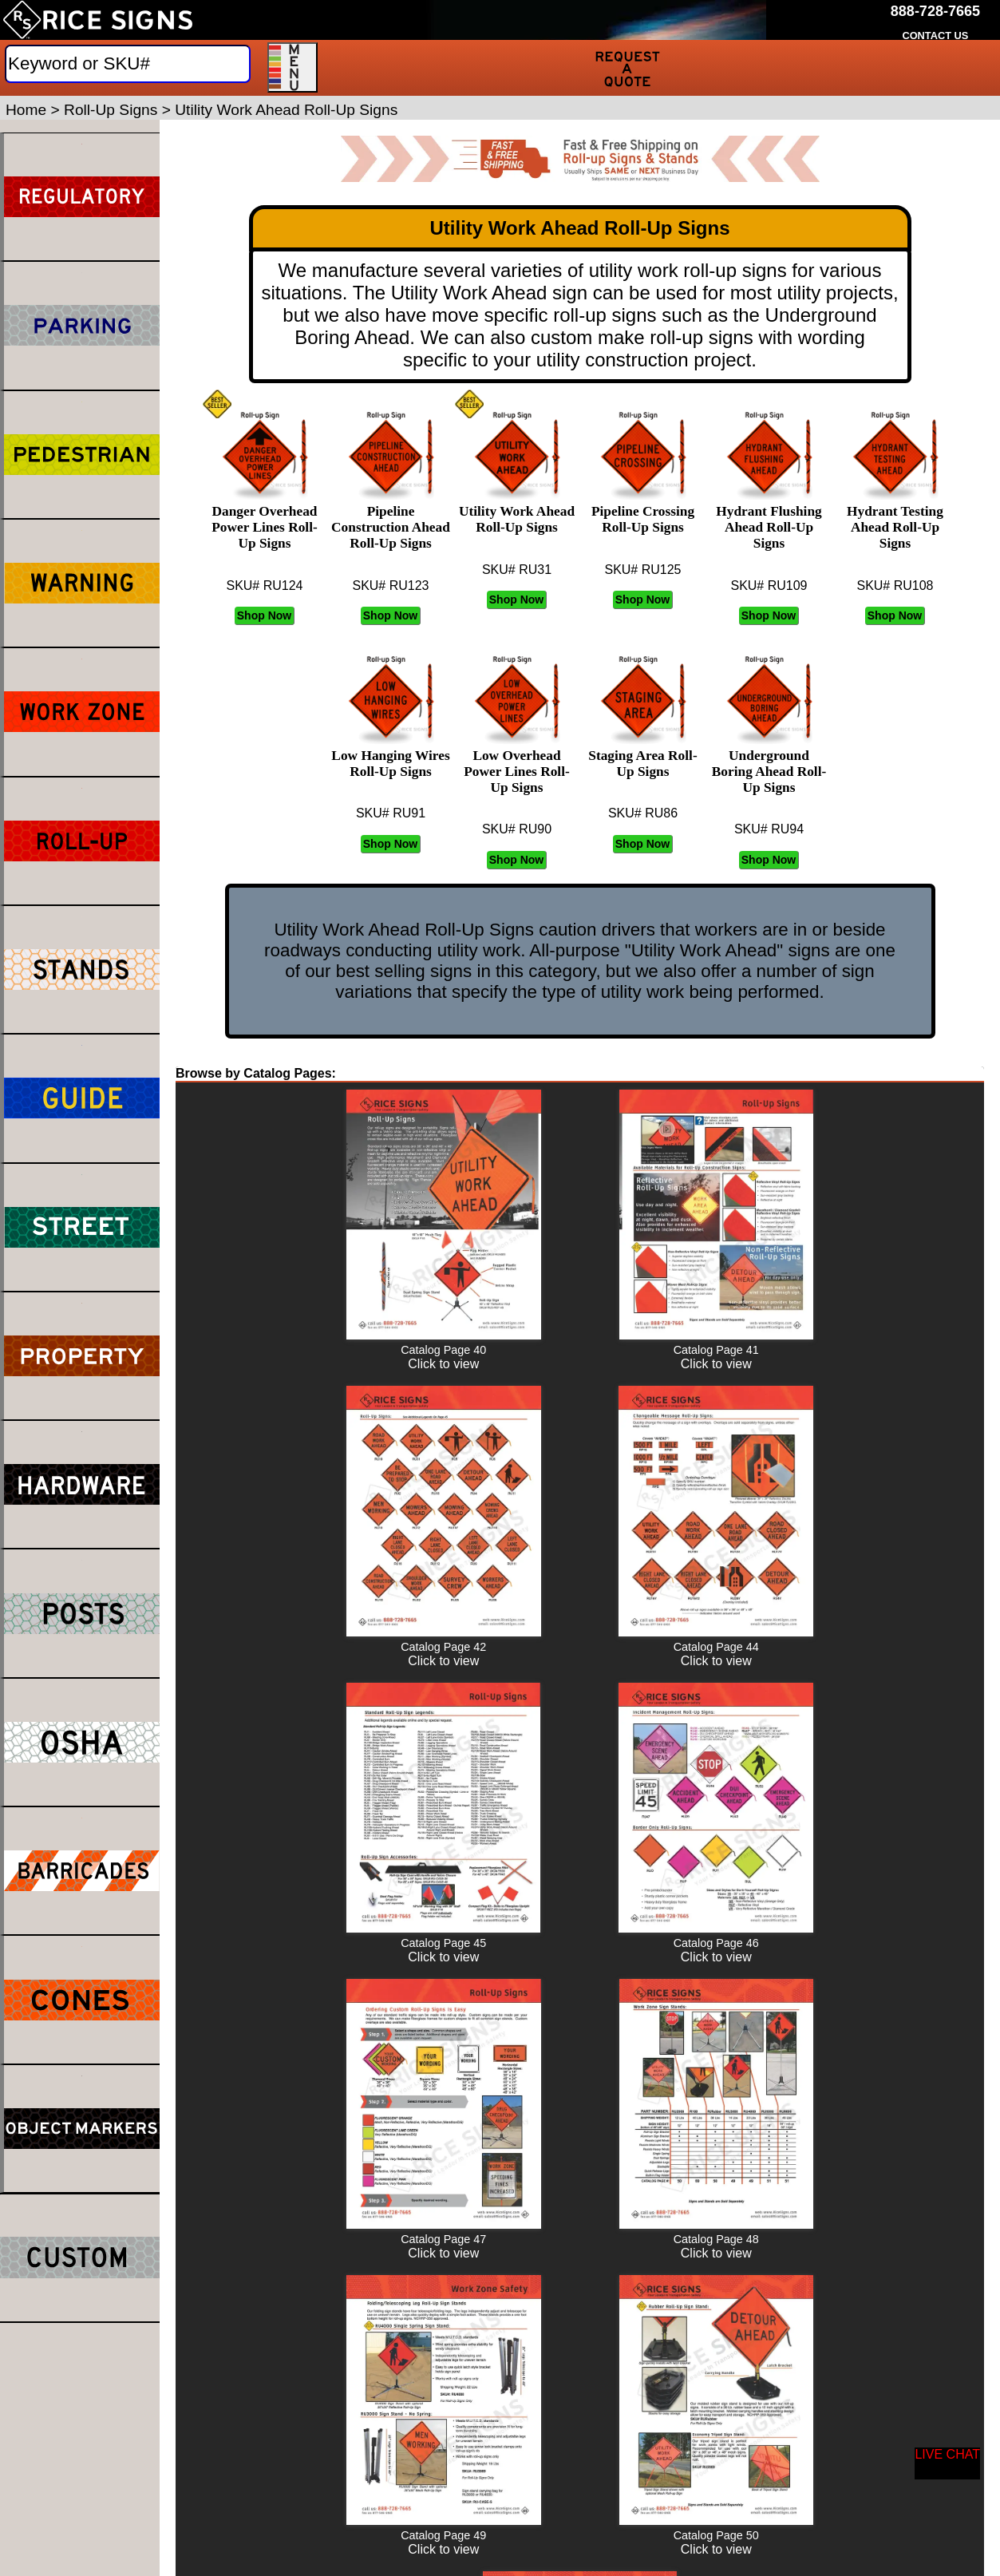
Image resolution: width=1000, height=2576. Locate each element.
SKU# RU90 (516, 829)
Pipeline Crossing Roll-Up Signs (642, 511)
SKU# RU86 (643, 813)
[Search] (128, 64)
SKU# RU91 (390, 813)
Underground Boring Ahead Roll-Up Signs (769, 763)
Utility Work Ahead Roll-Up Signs (517, 511)
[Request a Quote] (628, 68)
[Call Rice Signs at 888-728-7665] (935, 11)
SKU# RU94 (769, 829)
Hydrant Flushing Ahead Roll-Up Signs (768, 519)
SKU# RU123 (390, 585)
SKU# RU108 (894, 585)
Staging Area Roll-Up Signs (642, 755)
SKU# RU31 (516, 569)
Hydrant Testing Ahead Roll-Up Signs (895, 519)
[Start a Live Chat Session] (947, 2463)
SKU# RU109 (768, 585)
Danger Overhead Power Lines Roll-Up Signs (264, 519)
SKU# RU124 (264, 585)
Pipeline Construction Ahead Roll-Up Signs (390, 519)
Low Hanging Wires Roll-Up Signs (390, 755)
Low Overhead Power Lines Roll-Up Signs (517, 763)
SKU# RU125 (642, 569)
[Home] (98, 20)
